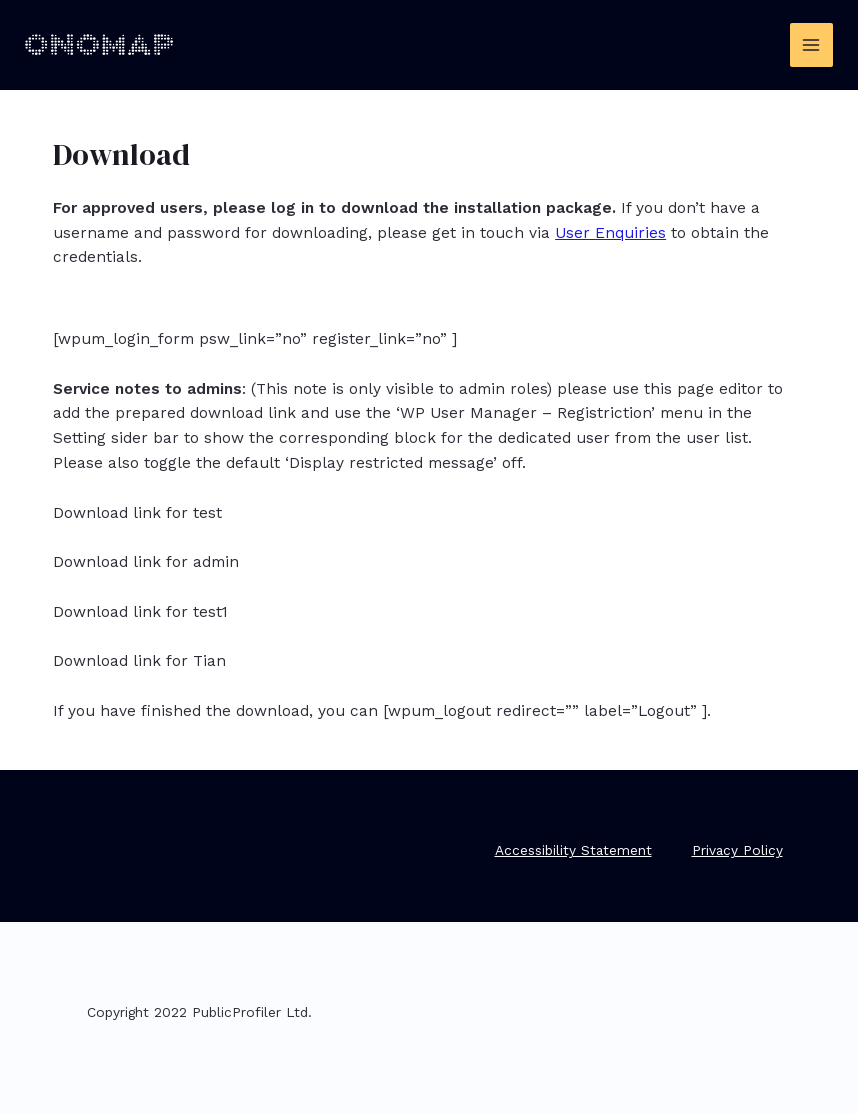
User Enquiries (610, 233)
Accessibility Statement (573, 850)
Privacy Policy (737, 850)
